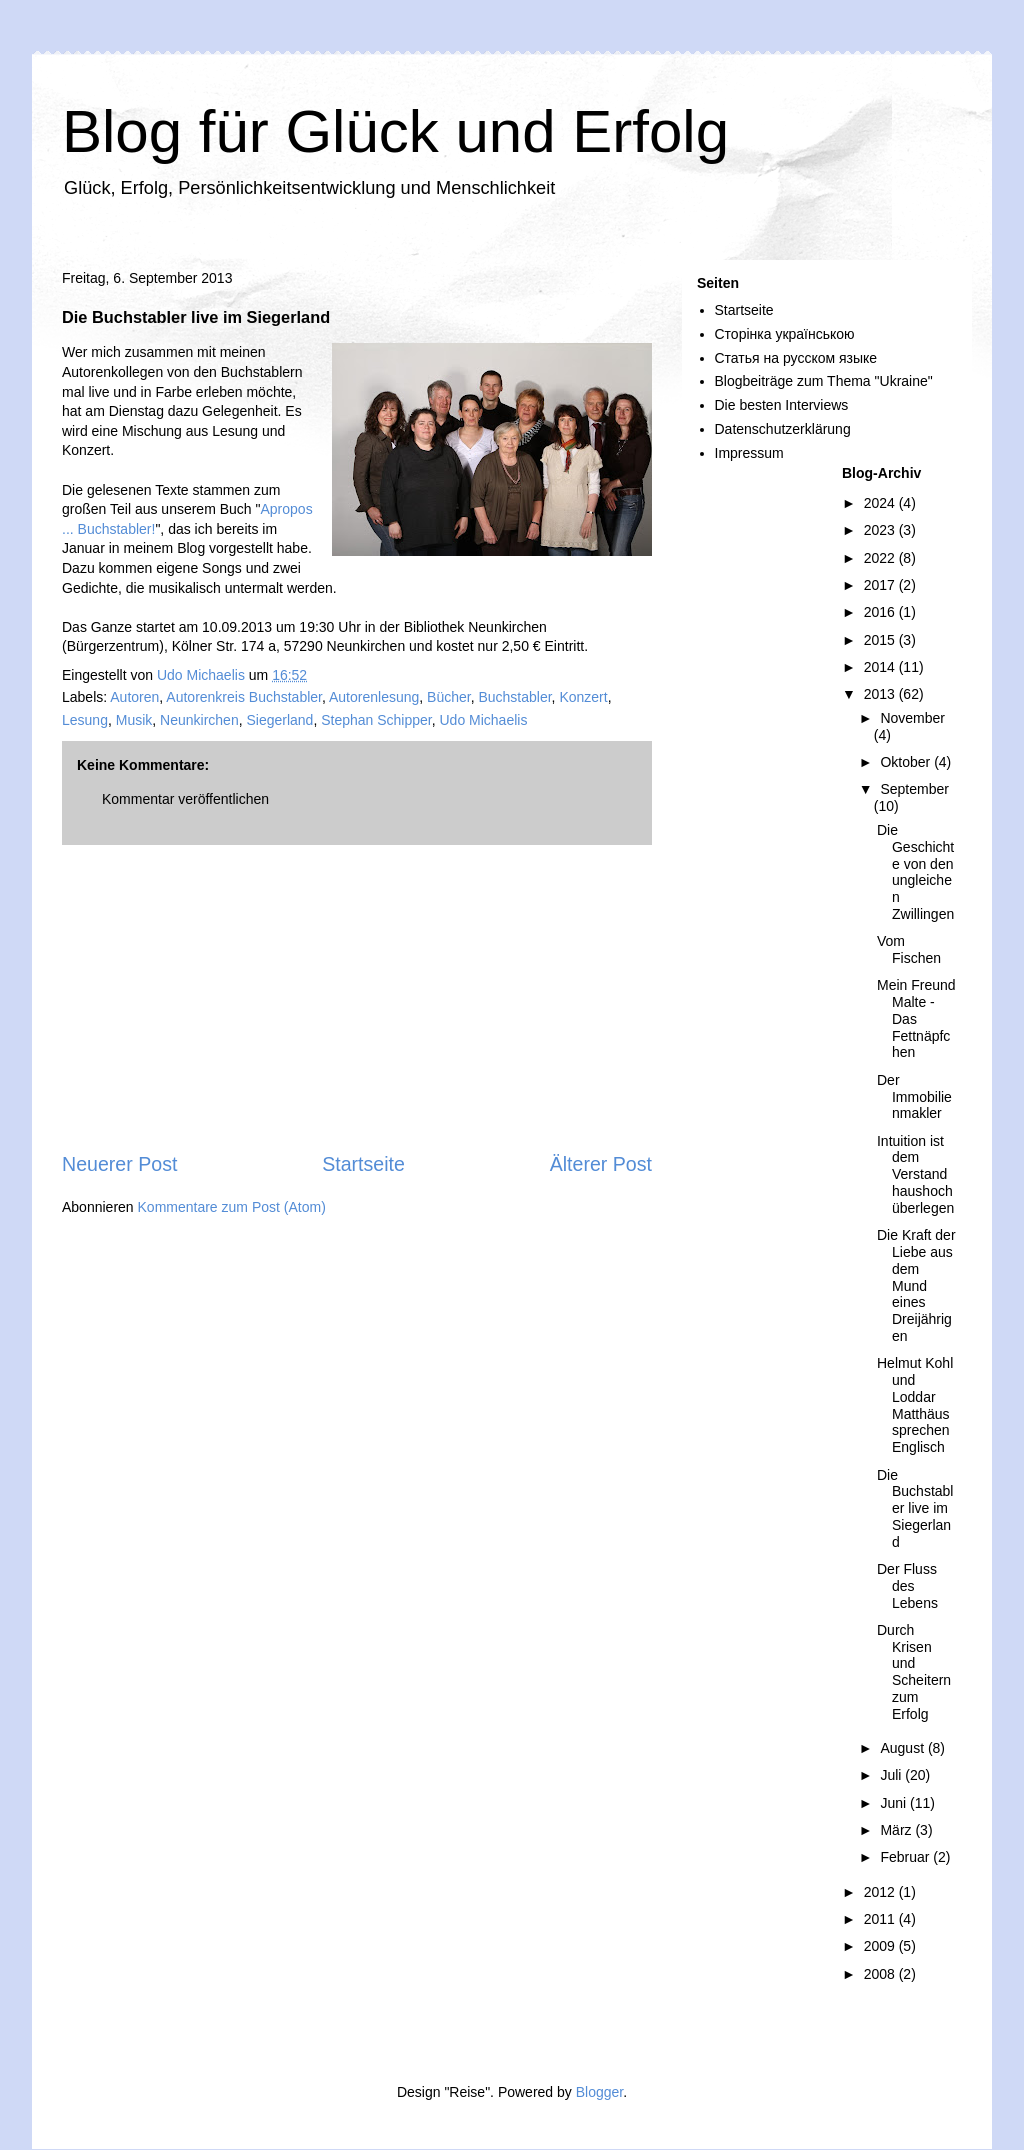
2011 (881, 1919)
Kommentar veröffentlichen (185, 799)
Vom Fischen (909, 949)
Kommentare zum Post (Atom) (232, 1207)
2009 (881, 1946)
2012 (881, 1892)
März (897, 1830)
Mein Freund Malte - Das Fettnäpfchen (916, 1018)
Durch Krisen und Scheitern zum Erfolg (914, 1672)
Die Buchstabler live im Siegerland (915, 1508)
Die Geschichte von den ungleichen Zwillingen (915, 872)
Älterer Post (601, 1164)
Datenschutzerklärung (783, 429)
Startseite (363, 1164)
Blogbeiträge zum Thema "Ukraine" (824, 381)
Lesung (85, 720)
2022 (881, 558)
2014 (881, 667)
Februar (906, 1857)
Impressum (749, 453)
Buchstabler (514, 697)
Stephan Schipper (376, 720)
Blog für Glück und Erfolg (395, 131)
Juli (892, 1775)
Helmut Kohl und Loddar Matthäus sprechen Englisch (915, 1405)
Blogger (599, 2092)
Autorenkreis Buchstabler (244, 697)
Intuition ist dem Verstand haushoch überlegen (915, 1174)
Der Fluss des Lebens (907, 1586)
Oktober (907, 762)
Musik (134, 720)
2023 (881, 530)
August (903, 1748)
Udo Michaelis (483, 720)
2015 (881, 640)
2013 (881, 694)
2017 (881, 585)
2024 (881, 503)
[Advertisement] (357, 998)
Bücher (449, 697)
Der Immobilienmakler (914, 1097)
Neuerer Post (119, 1164)
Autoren (134, 697)
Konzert (583, 697)
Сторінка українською (785, 334)
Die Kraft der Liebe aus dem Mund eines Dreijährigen (916, 1285)
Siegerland (279, 720)
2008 (881, 1974)
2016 (881, 612)
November (912, 718)
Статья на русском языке (796, 358)
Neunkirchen (199, 720)
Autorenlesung (374, 697)
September (914, 789)
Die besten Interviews (782, 405)
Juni (895, 1803)
